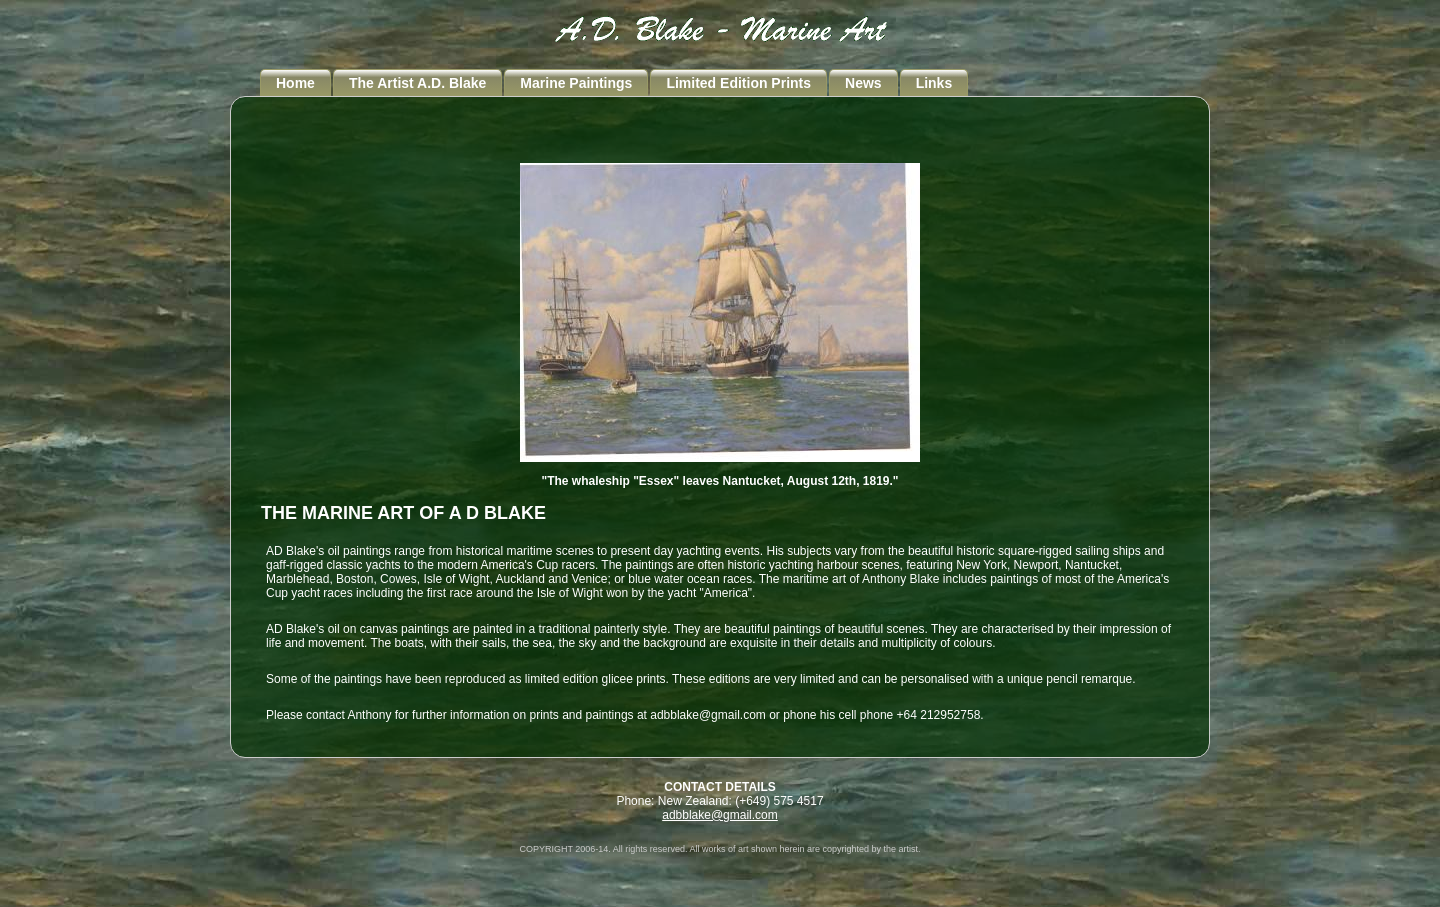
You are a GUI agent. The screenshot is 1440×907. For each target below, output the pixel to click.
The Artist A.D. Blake (417, 83)
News (863, 83)
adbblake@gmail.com (720, 815)
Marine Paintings (576, 83)
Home (295, 83)
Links (934, 83)
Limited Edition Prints (738, 83)
